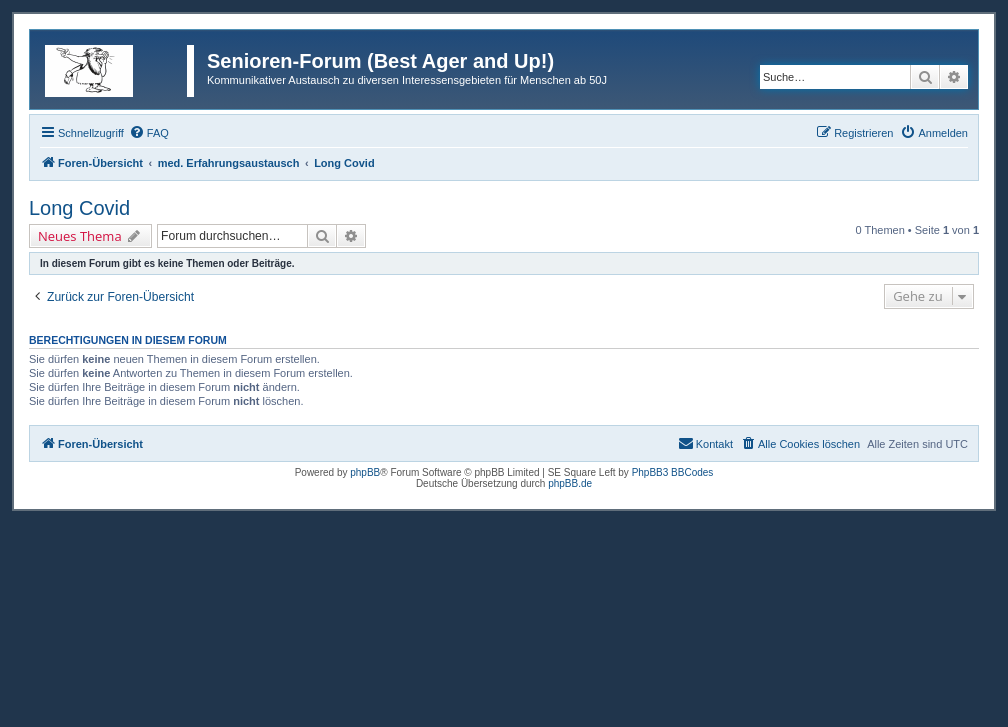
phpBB (365, 472)
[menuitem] (149, 133)
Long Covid (79, 208)
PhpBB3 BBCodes (673, 472)
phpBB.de (570, 483)
